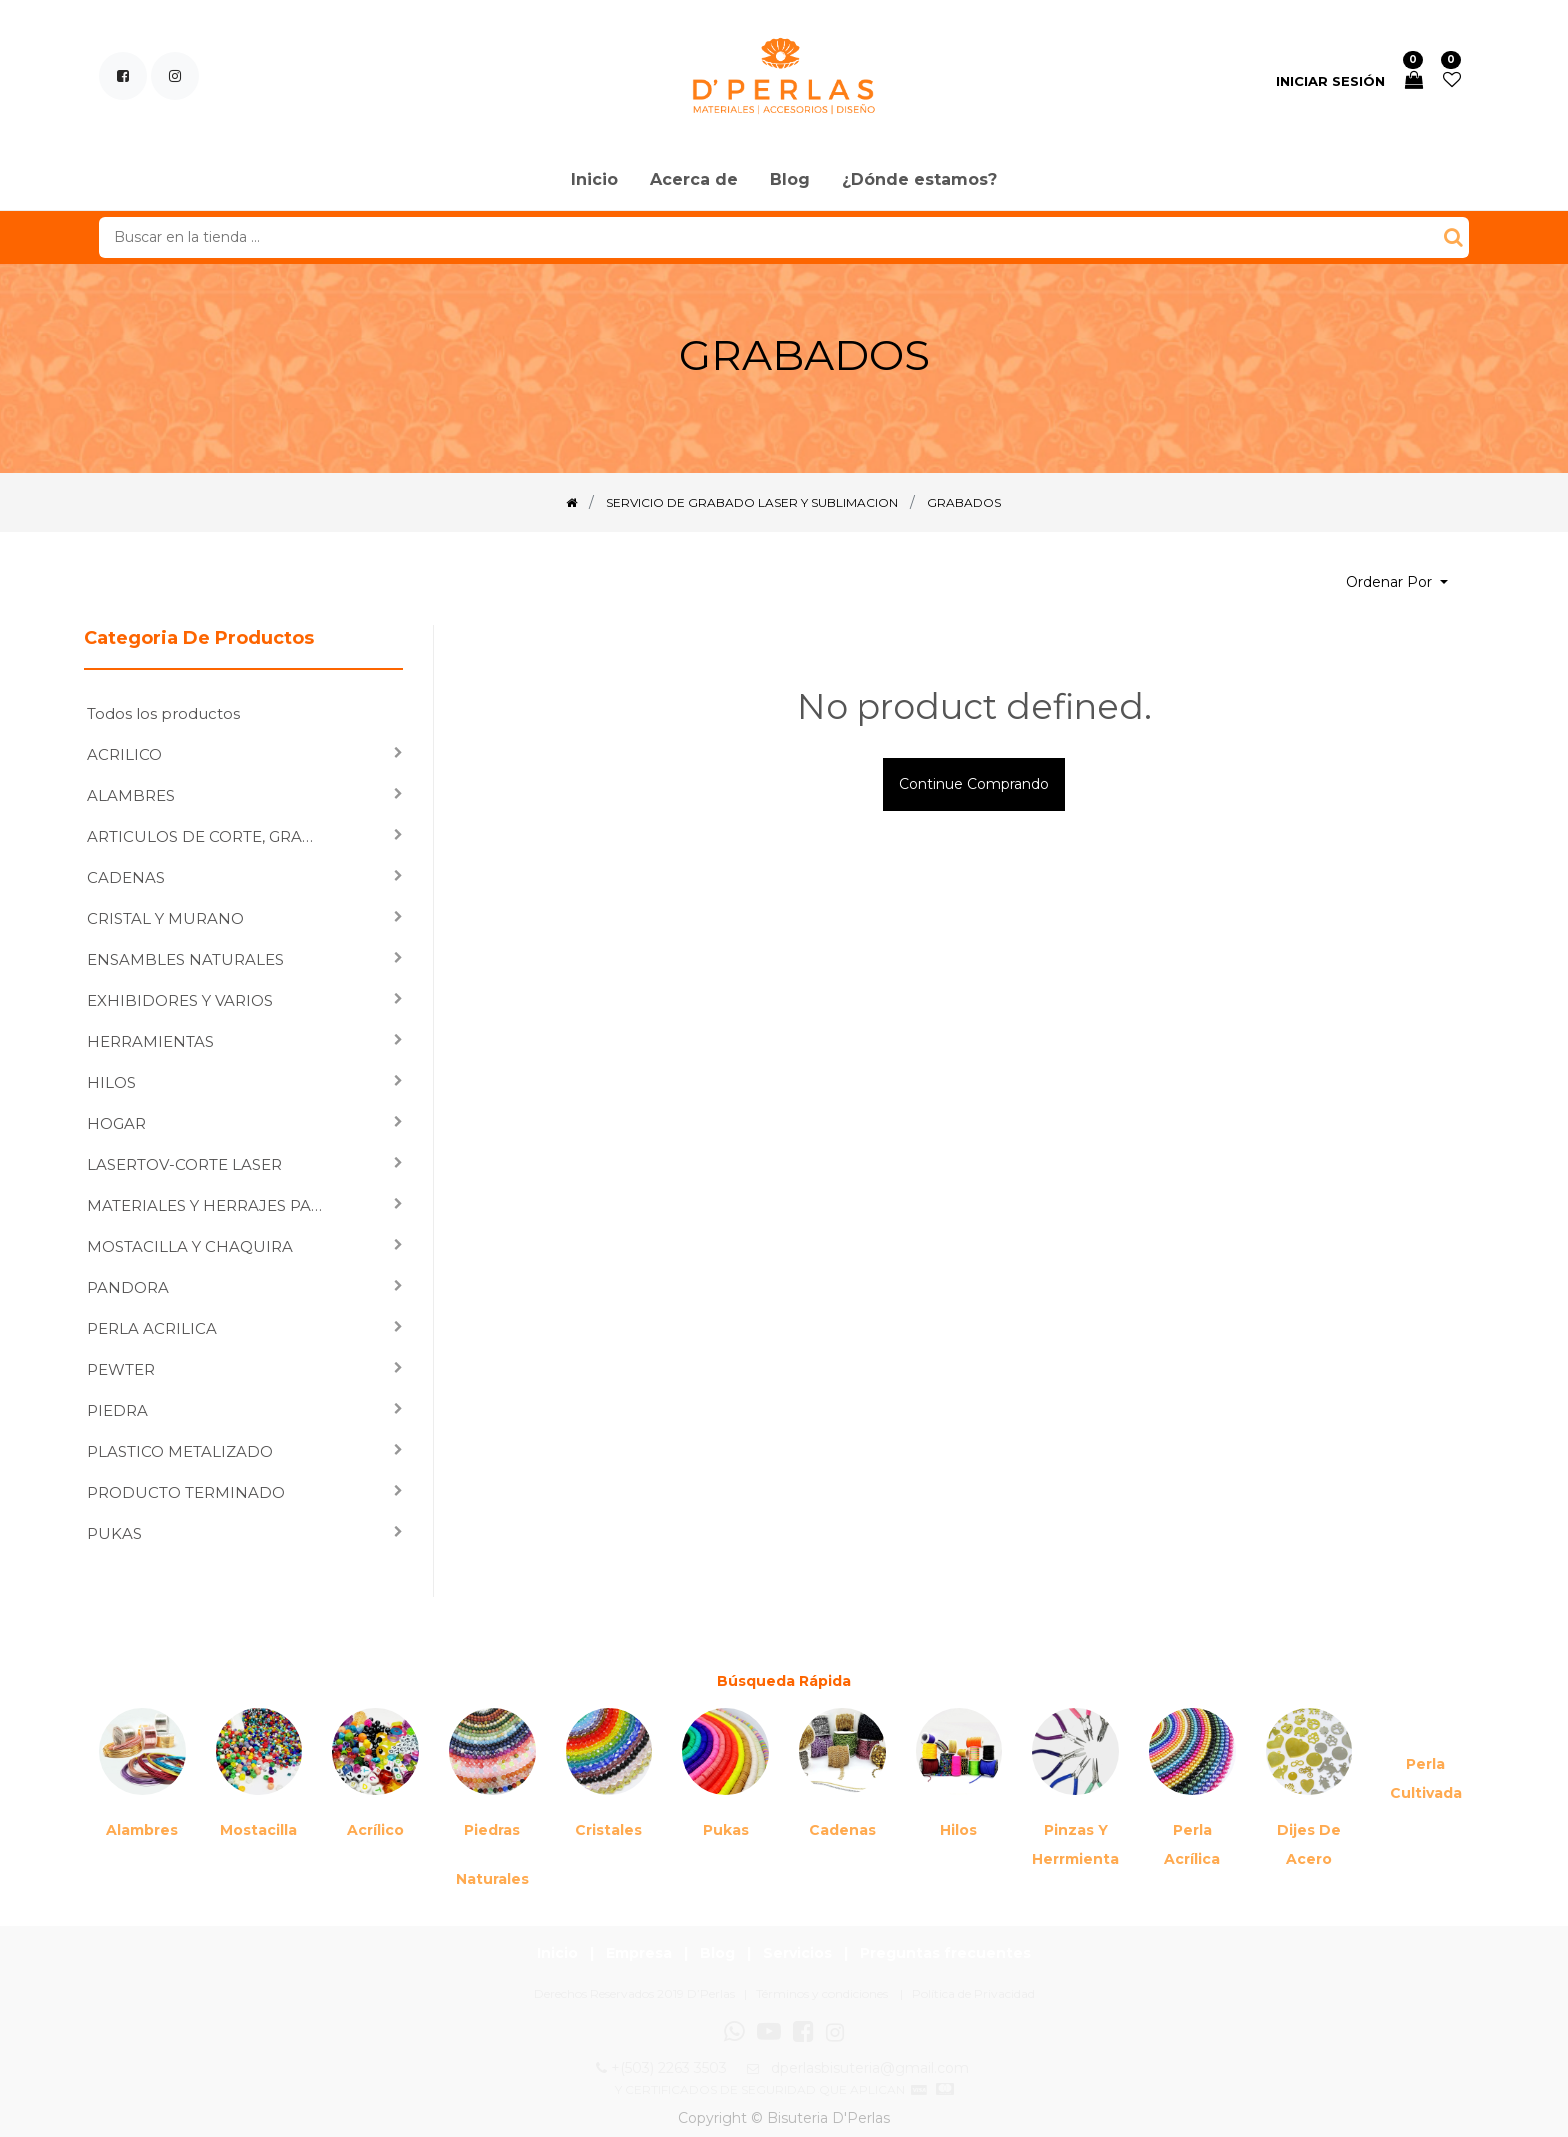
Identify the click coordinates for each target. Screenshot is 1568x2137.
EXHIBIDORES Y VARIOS (180, 1000)
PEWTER (121, 1369)
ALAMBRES (131, 795)
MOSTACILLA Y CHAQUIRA (190, 1246)
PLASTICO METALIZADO (180, 1451)
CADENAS (126, 877)
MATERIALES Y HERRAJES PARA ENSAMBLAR (213, 1205)
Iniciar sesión (1330, 81)
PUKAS (114, 1533)
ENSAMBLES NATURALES (185, 959)
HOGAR (116, 1123)
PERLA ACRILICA (152, 1328)
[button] (1397, 582)
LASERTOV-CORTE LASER (184, 1164)
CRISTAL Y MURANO (165, 918)
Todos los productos (163, 713)
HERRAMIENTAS (150, 1041)
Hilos (958, 1830)
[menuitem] (594, 181)
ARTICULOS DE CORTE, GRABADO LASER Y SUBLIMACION (213, 836)
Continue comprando (974, 784)
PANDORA (128, 1287)
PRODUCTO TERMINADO (186, 1492)
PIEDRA (117, 1410)
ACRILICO (124, 754)
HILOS (111, 1082)
